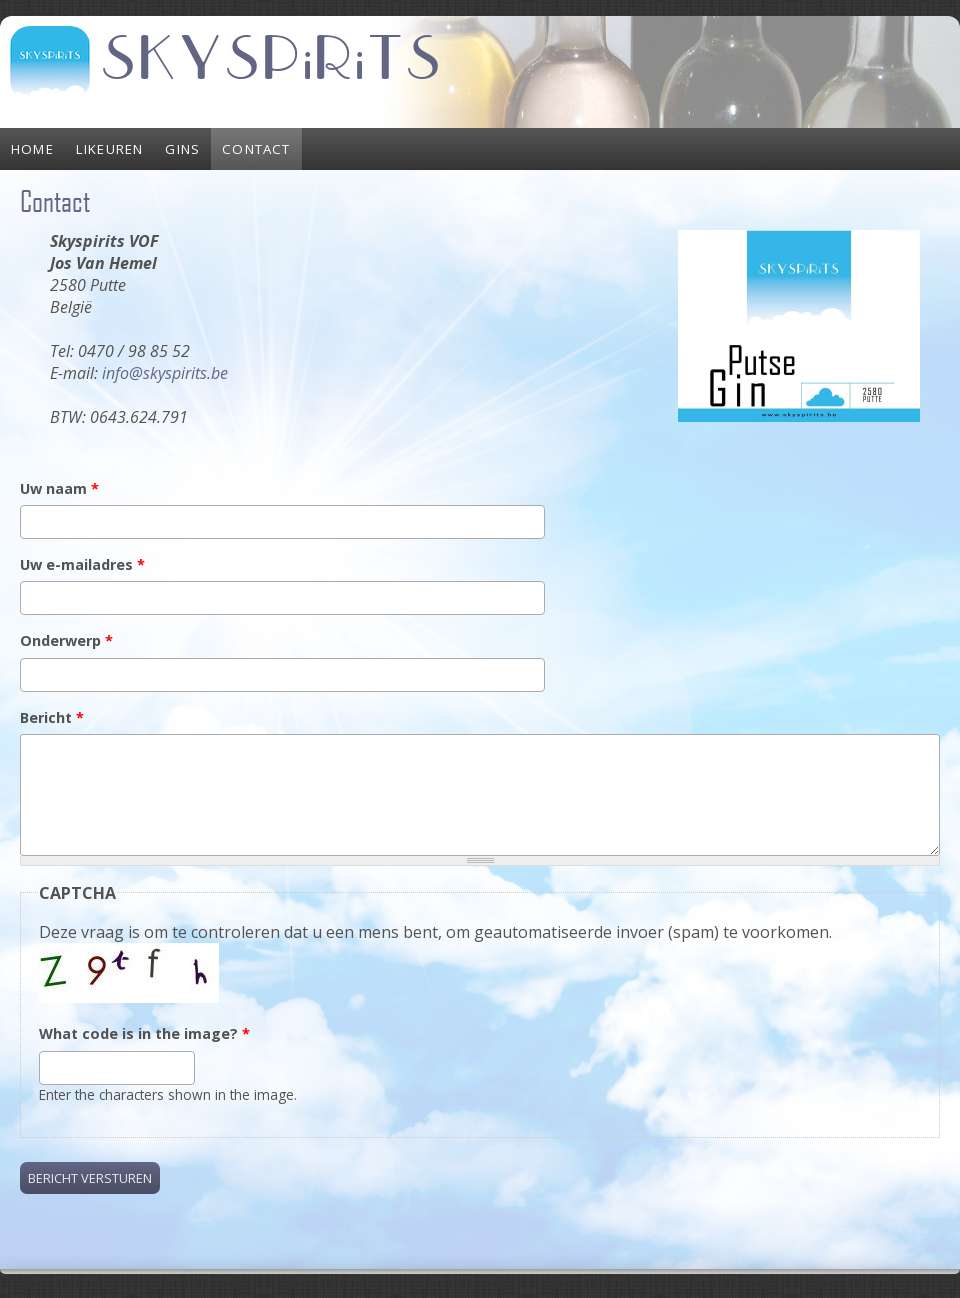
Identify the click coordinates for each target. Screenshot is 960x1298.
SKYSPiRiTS (271, 60)
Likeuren (110, 149)
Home (32, 149)
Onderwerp (66, 640)
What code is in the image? (144, 1033)
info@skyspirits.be (165, 373)
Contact (256, 149)
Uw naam (59, 488)
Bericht (52, 717)
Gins (182, 149)
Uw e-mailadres (82, 564)
